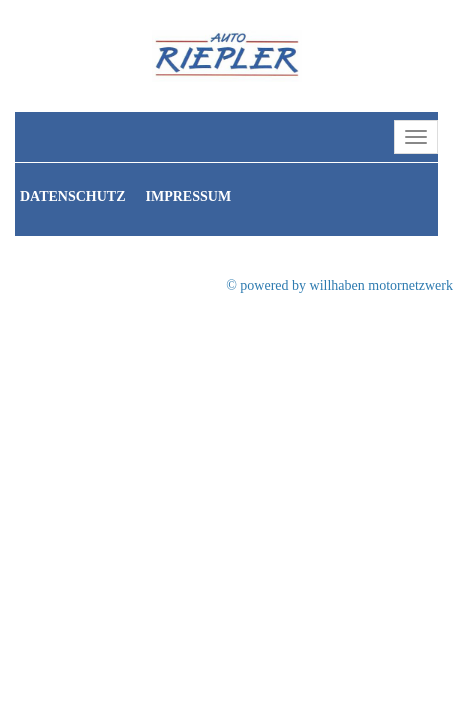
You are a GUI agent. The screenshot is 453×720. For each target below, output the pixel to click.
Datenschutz (73, 196)
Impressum (189, 196)
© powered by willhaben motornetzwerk (339, 285)
